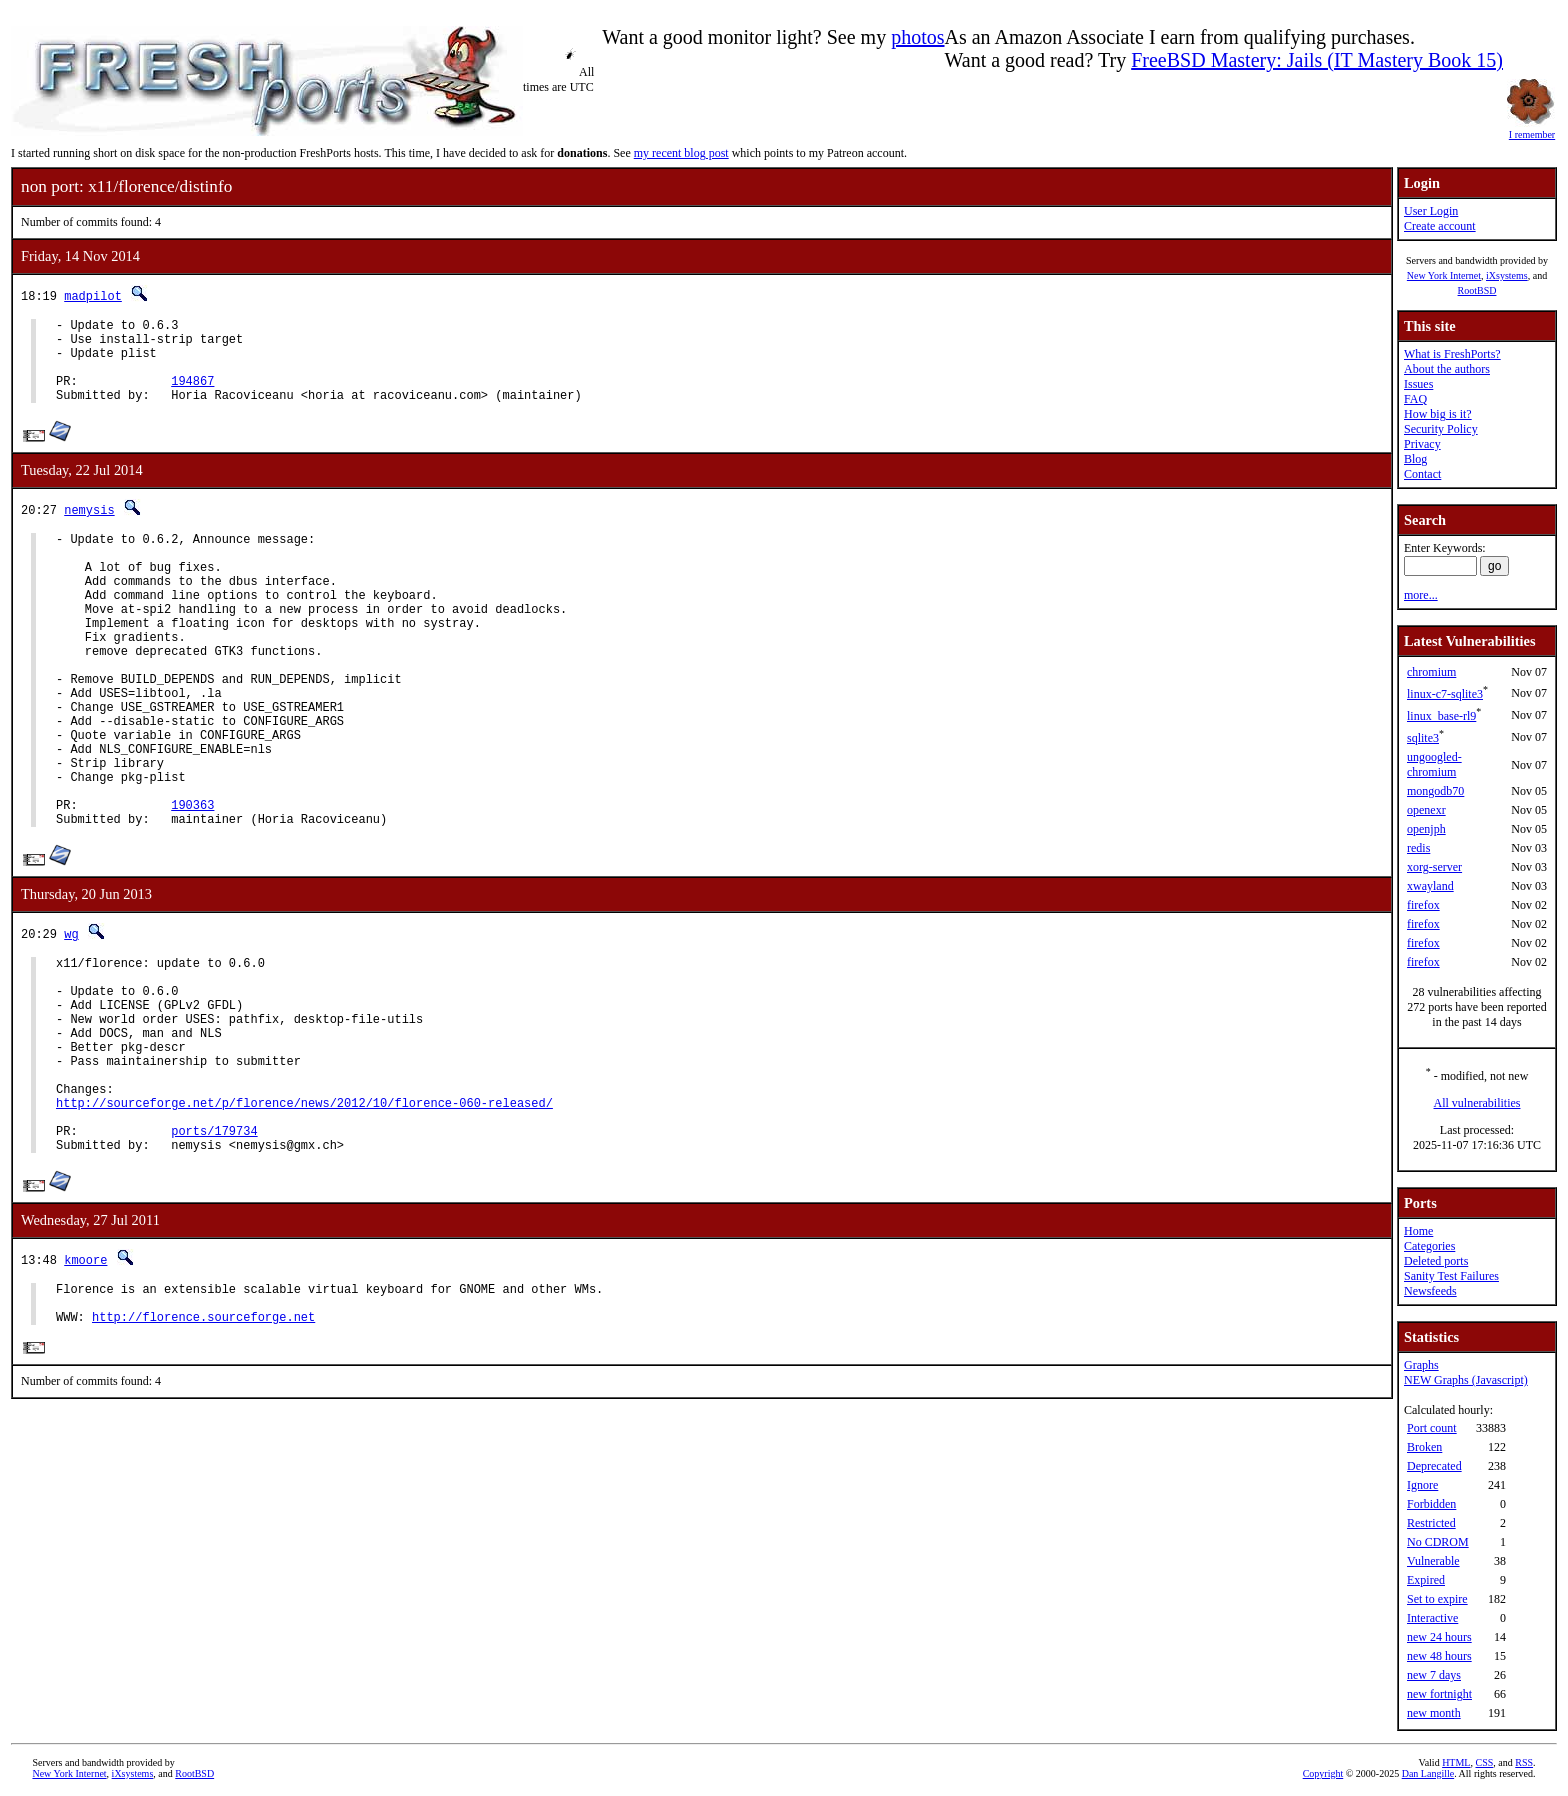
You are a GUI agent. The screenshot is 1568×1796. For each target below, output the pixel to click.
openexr (1426, 810)
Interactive (1432, 1618)
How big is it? (1438, 414)
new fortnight (1439, 1694)
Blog (1415, 459)
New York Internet (1444, 275)
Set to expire (1437, 1599)
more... (1421, 595)
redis (1418, 848)
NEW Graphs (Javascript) (1466, 1380)
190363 (192, 882)
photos (917, 37)
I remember (1532, 129)
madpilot (93, 295)
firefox (1423, 905)
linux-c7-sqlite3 (1445, 694)
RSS (1524, 1762)
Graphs (1421, 1365)
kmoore (85, 1382)
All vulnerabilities (1477, 1103)
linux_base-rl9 (1441, 716)
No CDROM (1438, 1542)
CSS (1484, 1762)
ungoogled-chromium (1434, 764)
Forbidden (1431, 1504)
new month (1434, 1713)
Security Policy (1441, 429)
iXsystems (1507, 275)
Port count (1432, 1428)
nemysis (89, 527)
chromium (1431, 672)
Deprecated (1434, 1466)
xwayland (1430, 886)
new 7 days (1434, 1675)
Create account (1440, 226)
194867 (192, 395)
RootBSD (1477, 290)
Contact (1422, 474)
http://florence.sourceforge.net (203, 1448)
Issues (1418, 384)
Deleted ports (1436, 1261)
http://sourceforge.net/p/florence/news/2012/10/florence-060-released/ (304, 1216)
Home (1418, 1231)
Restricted (1431, 1523)
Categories (1429, 1246)
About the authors (1447, 369)
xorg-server (1434, 867)
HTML (1456, 1762)
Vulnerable (1433, 1561)
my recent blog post (681, 153)
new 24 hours (1439, 1637)
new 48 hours (1439, 1656)
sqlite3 (1423, 738)
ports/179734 (214, 1250)
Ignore (1422, 1485)
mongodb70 (1435, 791)
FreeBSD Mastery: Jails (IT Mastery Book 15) (1317, 60)
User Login (1431, 211)
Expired (1426, 1580)
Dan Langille (1428, 1773)
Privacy (1422, 444)
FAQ (1415, 399)
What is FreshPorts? (1452, 354)
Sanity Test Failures (1451, 1276)
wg (71, 1014)
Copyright (1323, 1773)
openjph (1426, 829)
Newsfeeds (1430, 1291)
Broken (1424, 1447)
